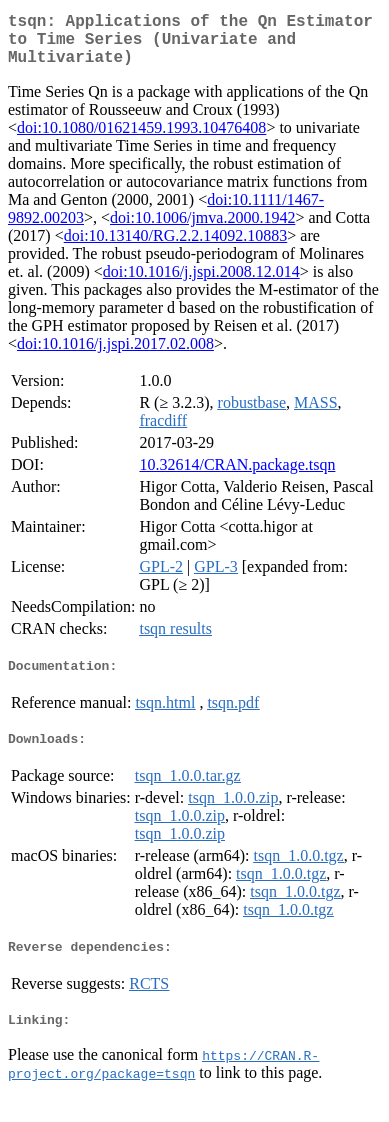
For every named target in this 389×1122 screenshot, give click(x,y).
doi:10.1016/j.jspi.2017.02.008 (115, 355)
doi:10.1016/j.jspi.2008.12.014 (201, 283)
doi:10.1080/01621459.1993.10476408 (141, 139)
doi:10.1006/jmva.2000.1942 (202, 229)
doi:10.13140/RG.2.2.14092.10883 (176, 247)
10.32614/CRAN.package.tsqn (237, 476)
